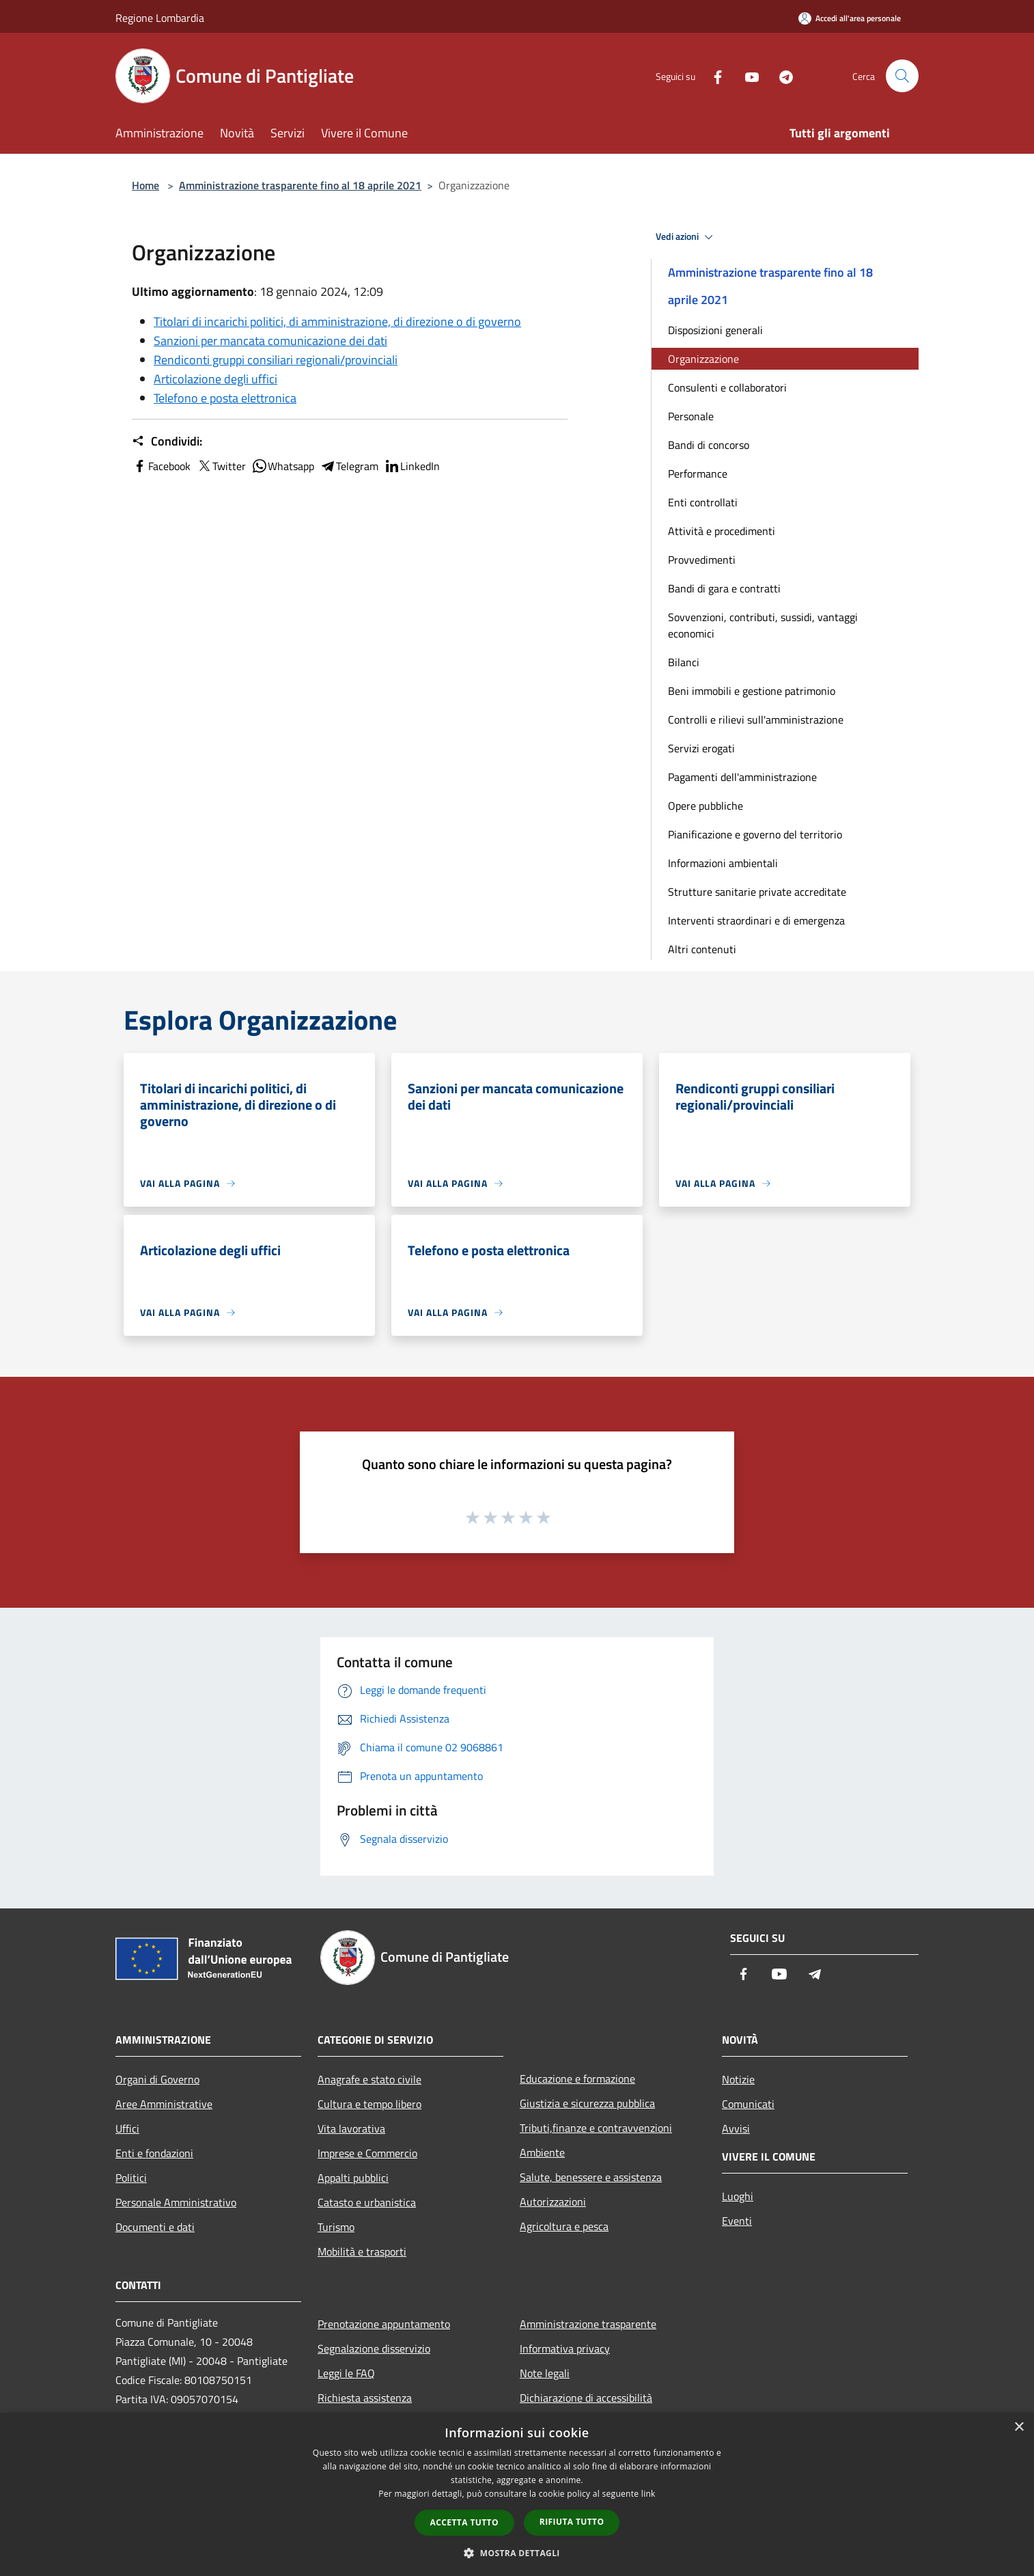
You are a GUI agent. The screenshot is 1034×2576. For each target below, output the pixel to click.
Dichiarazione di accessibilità (586, 2397)
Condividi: (167, 441)
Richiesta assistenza (365, 2397)
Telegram (349, 466)
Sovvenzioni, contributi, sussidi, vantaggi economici (763, 625)
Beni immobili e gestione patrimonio (751, 691)
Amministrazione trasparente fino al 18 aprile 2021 (300, 185)
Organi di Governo (157, 2079)
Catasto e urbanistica (367, 2202)
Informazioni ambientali (723, 863)
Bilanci (683, 662)
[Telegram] (780, 75)
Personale (691, 416)
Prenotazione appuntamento (384, 2324)
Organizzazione (703, 359)
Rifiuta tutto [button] (572, 2521)
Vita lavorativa (351, 2128)
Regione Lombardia (159, 18)
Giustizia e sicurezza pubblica (587, 2103)
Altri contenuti (702, 949)
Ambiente (542, 2152)
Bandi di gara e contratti (724, 588)
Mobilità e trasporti (362, 2251)
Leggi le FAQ (346, 2373)
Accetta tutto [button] (464, 2522)
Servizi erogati (701, 748)
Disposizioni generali (715, 330)
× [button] (1019, 2427)
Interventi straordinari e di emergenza (756, 920)
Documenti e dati (155, 2227)
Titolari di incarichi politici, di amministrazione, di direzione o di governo (337, 321)
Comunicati (748, 2104)
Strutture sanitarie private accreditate (757, 891)
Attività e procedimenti (721, 531)
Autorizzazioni (553, 2201)
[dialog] (517, 2494)
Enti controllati (703, 502)
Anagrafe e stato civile (369, 2079)
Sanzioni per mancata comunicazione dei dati (270, 340)
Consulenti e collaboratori (727, 387)
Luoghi (737, 2196)
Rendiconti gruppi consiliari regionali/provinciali (275, 360)
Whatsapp (282, 466)
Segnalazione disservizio (374, 2348)
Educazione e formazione (577, 2078)
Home (145, 185)
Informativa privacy (565, 2348)
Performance (697, 473)
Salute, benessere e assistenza (591, 2177)
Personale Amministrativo (175, 2202)
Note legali (545, 2373)
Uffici (127, 2128)
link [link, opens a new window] (648, 2493)
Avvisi (736, 2128)
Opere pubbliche (705, 805)
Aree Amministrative (163, 2104)
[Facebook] (712, 75)
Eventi (737, 2220)
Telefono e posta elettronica (225, 398)
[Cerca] (902, 75)
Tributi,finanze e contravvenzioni (596, 2128)
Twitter (221, 466)
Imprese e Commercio (367, 2153)
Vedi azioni (686, 237)
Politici (131, 2177)
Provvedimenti (702, 559)
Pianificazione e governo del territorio (755, 834)
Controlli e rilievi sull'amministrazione (755, 719)
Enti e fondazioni (154, 2153)
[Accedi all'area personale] (850, 18)
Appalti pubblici (353, 2177)
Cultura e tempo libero (369, 2104)
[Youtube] (746, 75)
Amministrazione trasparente (588, 2324)
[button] (517, 2553)
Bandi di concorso (708, 445)
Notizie (738, 2079)
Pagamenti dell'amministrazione (742, 777)
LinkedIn (412, 466)
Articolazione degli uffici (215, 379)
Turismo (336, 2227)
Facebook (161, 466)
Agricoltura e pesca (564, 2226)
